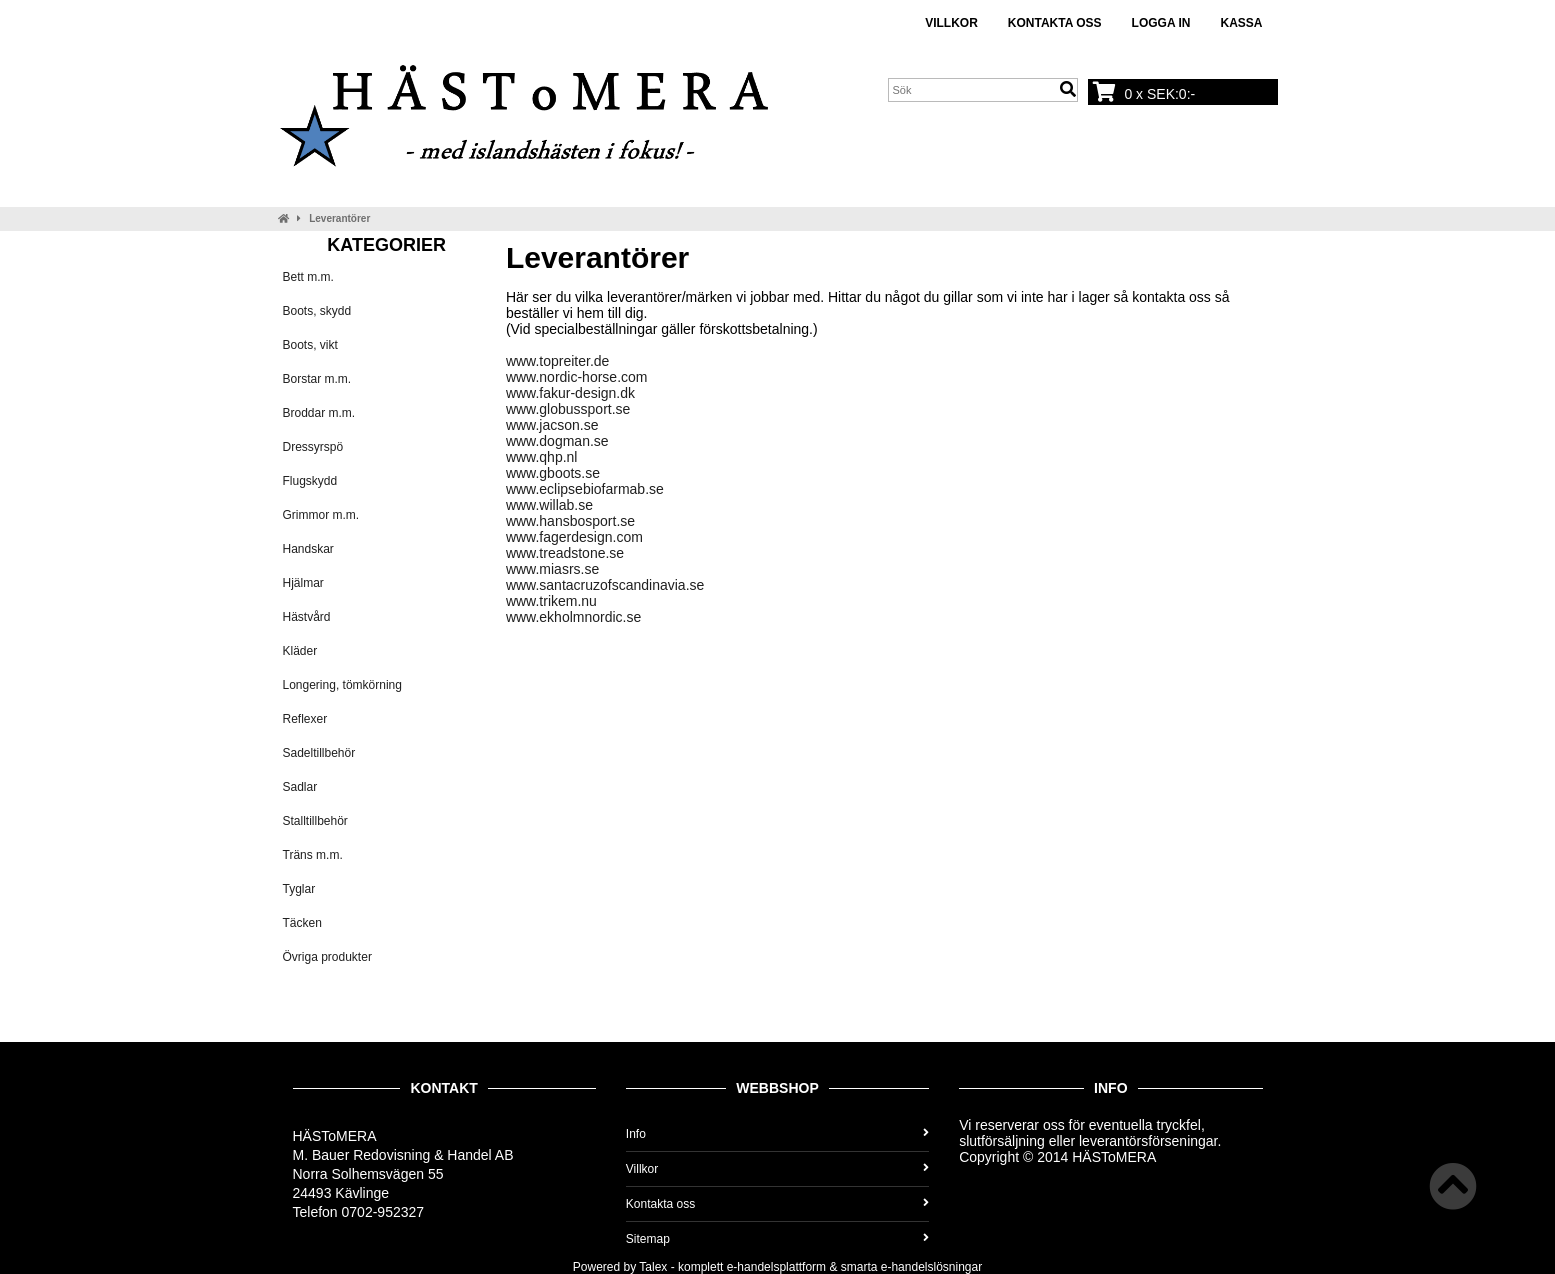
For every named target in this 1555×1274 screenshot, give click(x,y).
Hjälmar (303, 583)
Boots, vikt (310, 345)
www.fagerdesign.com (574, 537)
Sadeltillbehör (319, 753)
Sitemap (777, 1239)
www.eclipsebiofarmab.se (585, 489)
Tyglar (299, 889)
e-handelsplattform (776, 1267)
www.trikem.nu (551, 601)
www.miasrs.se (552, 569)
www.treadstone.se (565, 553)
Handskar (308, 549)
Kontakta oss (1055, 23)
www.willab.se (549, 505)
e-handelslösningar (931, 1267)
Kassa (1241, 23)
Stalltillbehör (315, 821)
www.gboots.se (553, 473)
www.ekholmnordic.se (573, 617)
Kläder (300, 651)
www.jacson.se (552, 425)
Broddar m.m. (319, 413)
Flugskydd (310, 481)
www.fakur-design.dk (570, 393)
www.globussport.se (568, 409)
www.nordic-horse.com (577, 377)
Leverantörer (339, 218)
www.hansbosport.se (570, 521)
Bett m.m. (308, 277)
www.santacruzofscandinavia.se (605, 585)
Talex (653, 1267)
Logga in (1161, 23)
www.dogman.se (557, 441)
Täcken (302, 923)
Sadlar (300, 787)
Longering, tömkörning (342, 685)
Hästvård (307, 617)
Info (777, 1134)
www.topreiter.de (558, 361)
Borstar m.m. (317, 379)
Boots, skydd (317, 311)
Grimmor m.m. (321, 515)
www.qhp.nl (542, 457)
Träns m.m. (313, 855)
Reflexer (305, 719)
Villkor (951, 23)
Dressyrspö (313, 447)
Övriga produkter (327, 957)
